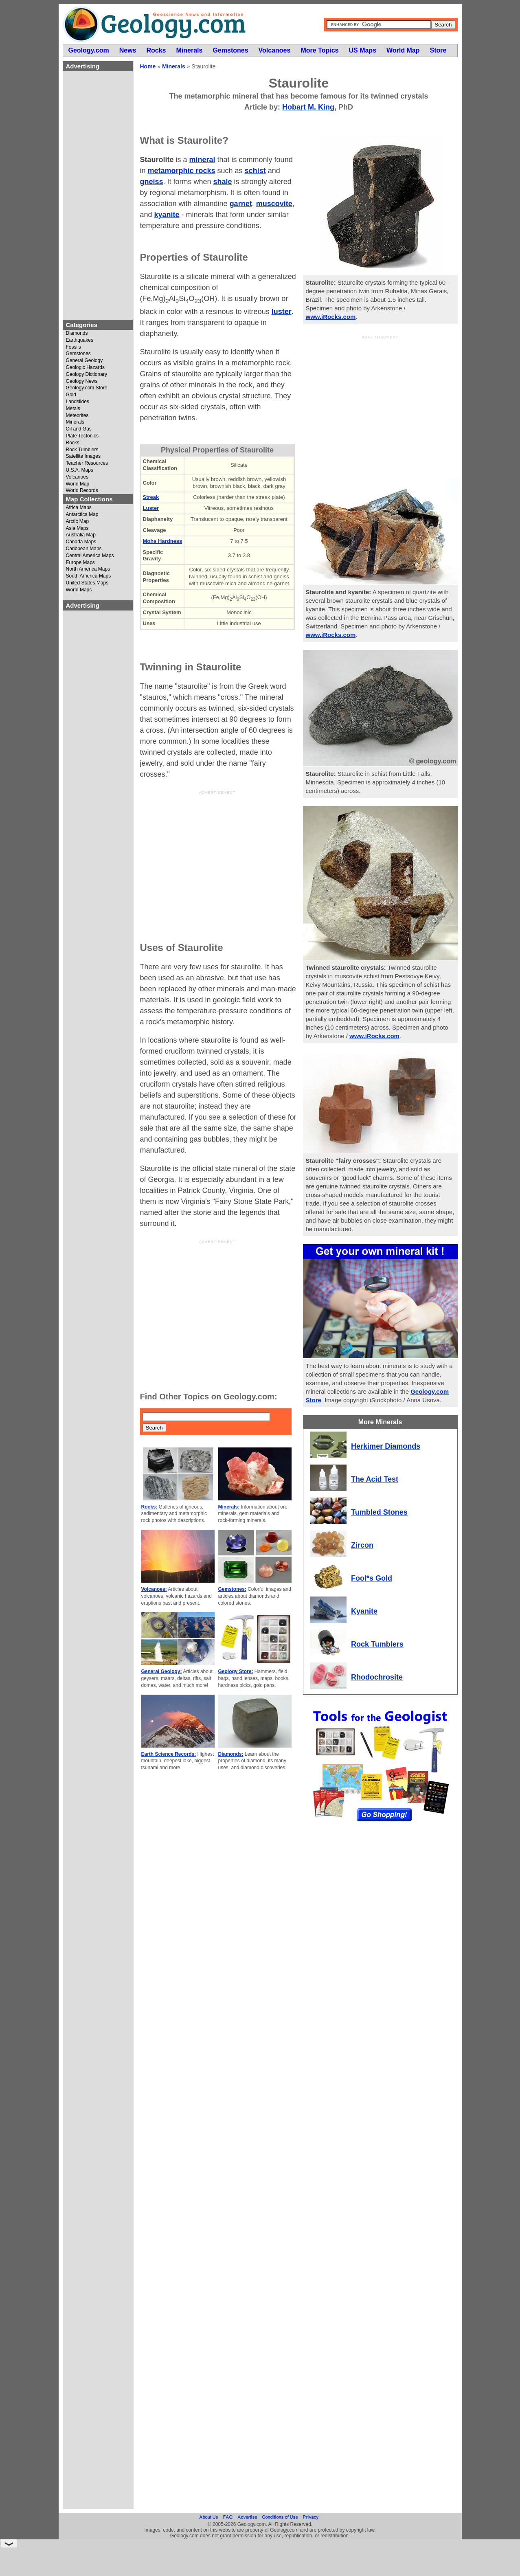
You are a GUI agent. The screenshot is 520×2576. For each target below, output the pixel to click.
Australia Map (81, 535)
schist (255, 171)
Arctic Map (77, 521)
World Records (82, 490)
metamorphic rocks (181, 171)
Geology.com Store (87, 388)
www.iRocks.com (331, 316)
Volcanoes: (154, 1589)
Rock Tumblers (82, 449)
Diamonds (77, 333)
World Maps (79, 590)
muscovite (274, 204)
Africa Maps (79, 507)
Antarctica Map (82, 514)
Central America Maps (90, 555)
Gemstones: (232, 1589)
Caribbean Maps (84, 548)
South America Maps (88, 576)
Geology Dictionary (86, 374)
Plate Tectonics (82, 436)
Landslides (77, 401)
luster (282, 311)
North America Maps (88, 569)
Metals (73, 408)
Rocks (72, 443)
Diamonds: (231, 1754)
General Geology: (161, 1671)
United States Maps (87, 583)
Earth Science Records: (168, 1754)
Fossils (73, 347)
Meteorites (77, 415)
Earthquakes (79, 340)
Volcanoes (77, 477)
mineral (202, 160)
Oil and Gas (79, 429)
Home (148, 66)
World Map (78, 484)
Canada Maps (81, 542)
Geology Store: (235, 1671)
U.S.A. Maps (79, 470)
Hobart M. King (308, 107)
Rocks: (149, 1507)
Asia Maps (77, 528)
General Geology (84, 360)
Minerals (75, 422)
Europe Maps (80, 562)
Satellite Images (83, 456)
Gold (71, 394)
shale (222, 182)
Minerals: (229, 1507)
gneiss (151, 182)
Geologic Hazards (85, 367)
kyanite (167, 215)
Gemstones (78, 353)
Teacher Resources (87, 463)
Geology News (82, 381)
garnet (241, 204)
